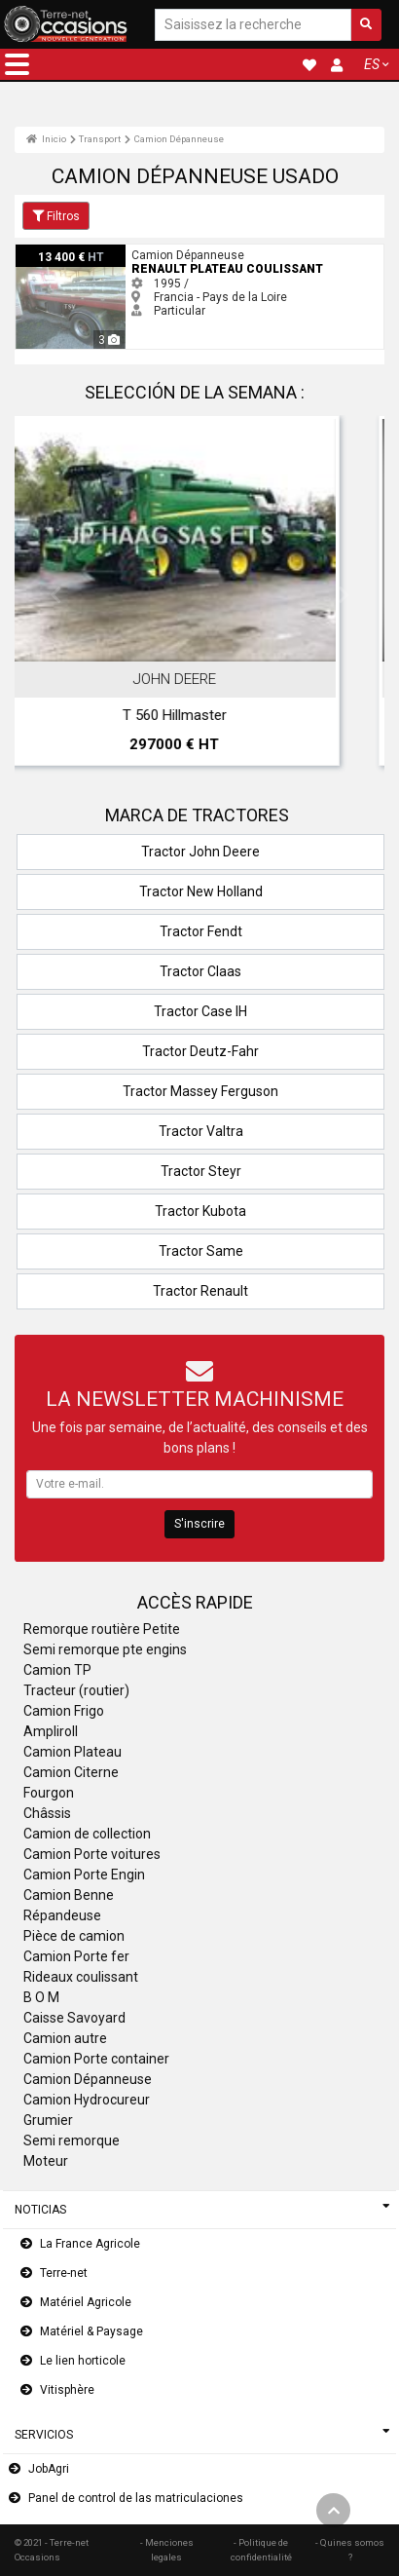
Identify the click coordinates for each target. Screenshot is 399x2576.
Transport (100, 138)
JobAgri (48, 2469)
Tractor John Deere (200, 851)
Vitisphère (67, 2390)
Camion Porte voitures (92, 1854)
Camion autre (65, 2038)
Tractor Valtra (201, 1131)
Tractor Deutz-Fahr (200, 1051)
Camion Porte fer (76, 1956)
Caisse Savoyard (74, 2018)
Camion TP (57, 1670)
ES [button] (372, 64)
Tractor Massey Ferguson (200, 1091)
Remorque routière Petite (101, 1629)
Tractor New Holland (201, 891)
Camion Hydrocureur (86, 2099)
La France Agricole (90, 2244)
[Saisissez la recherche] (253, 25)
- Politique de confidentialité (261, 2549)
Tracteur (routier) (76, 1690)
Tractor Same (201, 1251)
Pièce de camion (74, 1936)
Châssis (47, 1813)
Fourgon (48, 1792)
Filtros (56, 216)
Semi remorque (71, 2140)
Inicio (46, 138)
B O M (41, 1997)
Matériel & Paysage (91, 2331)
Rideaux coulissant (80, 1977)
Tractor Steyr (201, 1171)
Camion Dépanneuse (178, 138)
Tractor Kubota (200, 1211)
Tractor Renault (200, 1291)
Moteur (45, 2161)
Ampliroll (50, 1731)
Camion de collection (87, 1833)
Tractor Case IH (200, 1011)
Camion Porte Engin (84, 1874)
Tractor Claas (200, 971)
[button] (17, 64)
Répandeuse (62, 1915)
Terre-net (64, 2273)
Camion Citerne (71, 1772)
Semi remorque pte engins (105, 1649)
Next (343, 595)
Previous (55, 595)
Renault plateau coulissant (88, 251)
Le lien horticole (83, 2361)
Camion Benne (68, 1895)
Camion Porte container (96, 2058)
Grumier (48, 2120)
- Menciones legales (167, 2549)
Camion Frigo (63, 1711)
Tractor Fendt (201, 931)
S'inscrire (199, 1524)
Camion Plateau (72, 1752)
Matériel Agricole (85, 2302)
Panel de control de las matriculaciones (135, 2498)
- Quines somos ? (349, 2549)
